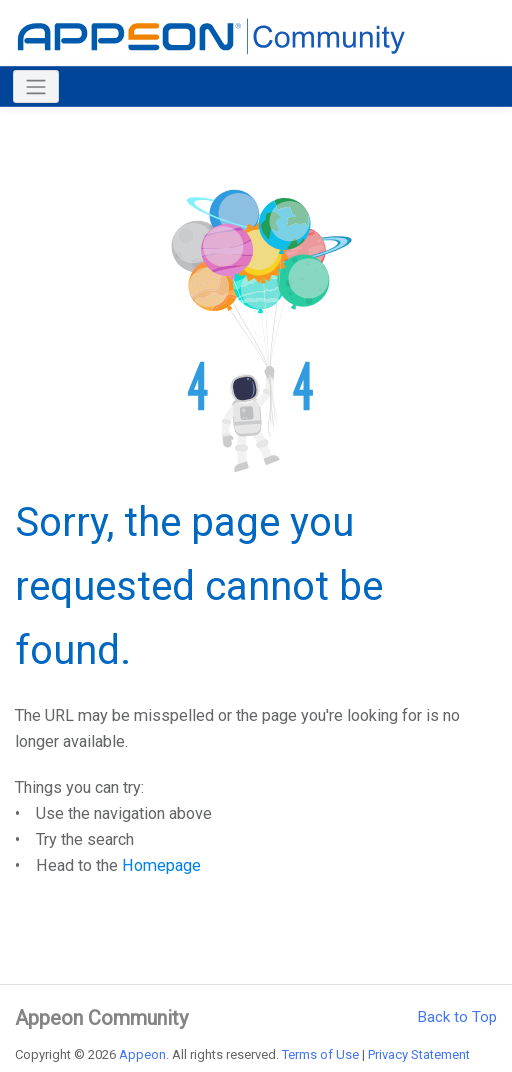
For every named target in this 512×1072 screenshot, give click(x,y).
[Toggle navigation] (36, 86)
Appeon (142, 1054)
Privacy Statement (419, 1054)
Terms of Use (320, 1054)
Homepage (161, 865)
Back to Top (457, 1017)
